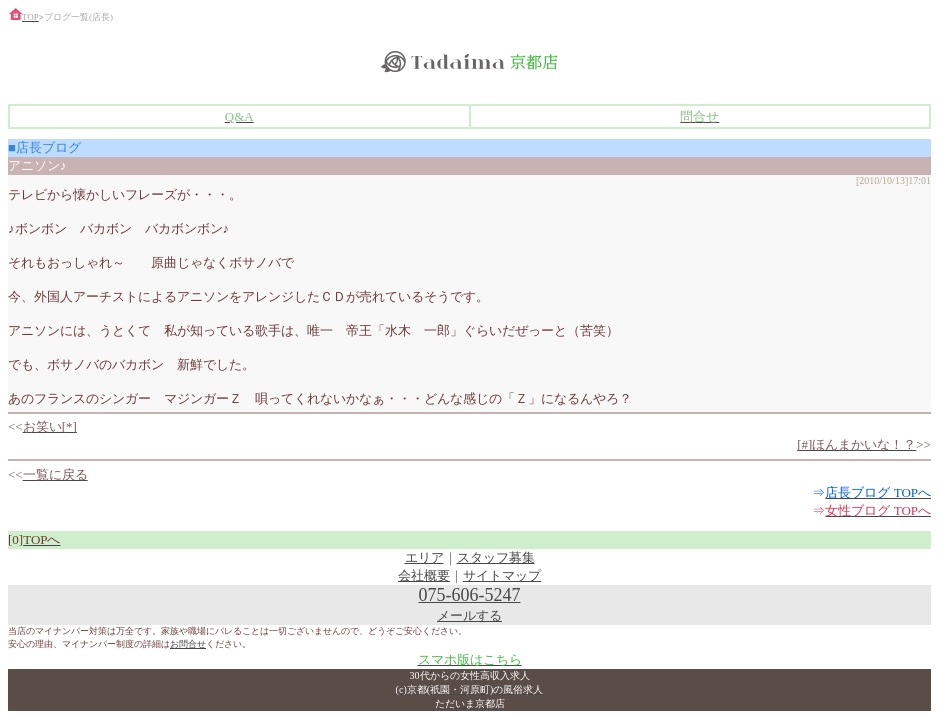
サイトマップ (502, 575)
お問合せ (188, 644)
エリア (424, 557)
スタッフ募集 (496, 557)
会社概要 (424, 575)
